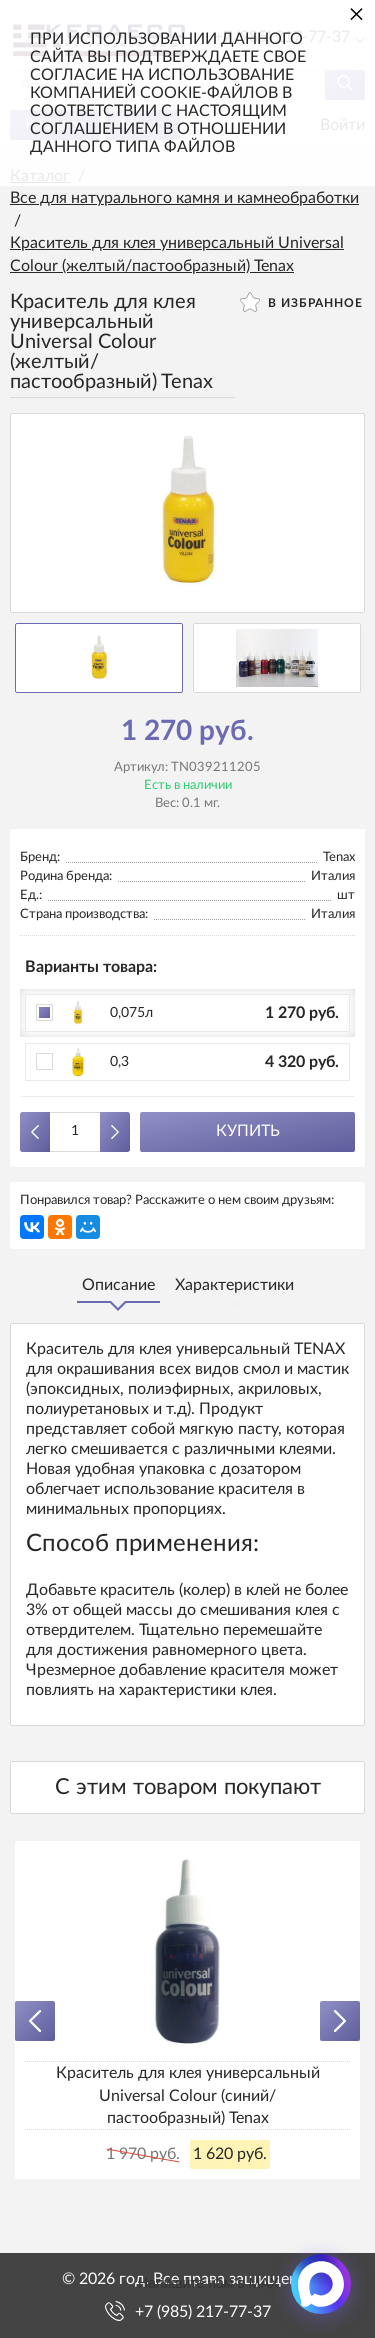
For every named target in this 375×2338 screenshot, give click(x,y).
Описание (118, 1285)
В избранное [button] (301, 302)
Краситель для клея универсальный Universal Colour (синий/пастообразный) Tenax (188, 2095)
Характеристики (234, 1285)
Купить (248, 1131)
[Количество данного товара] (75, 1132)
